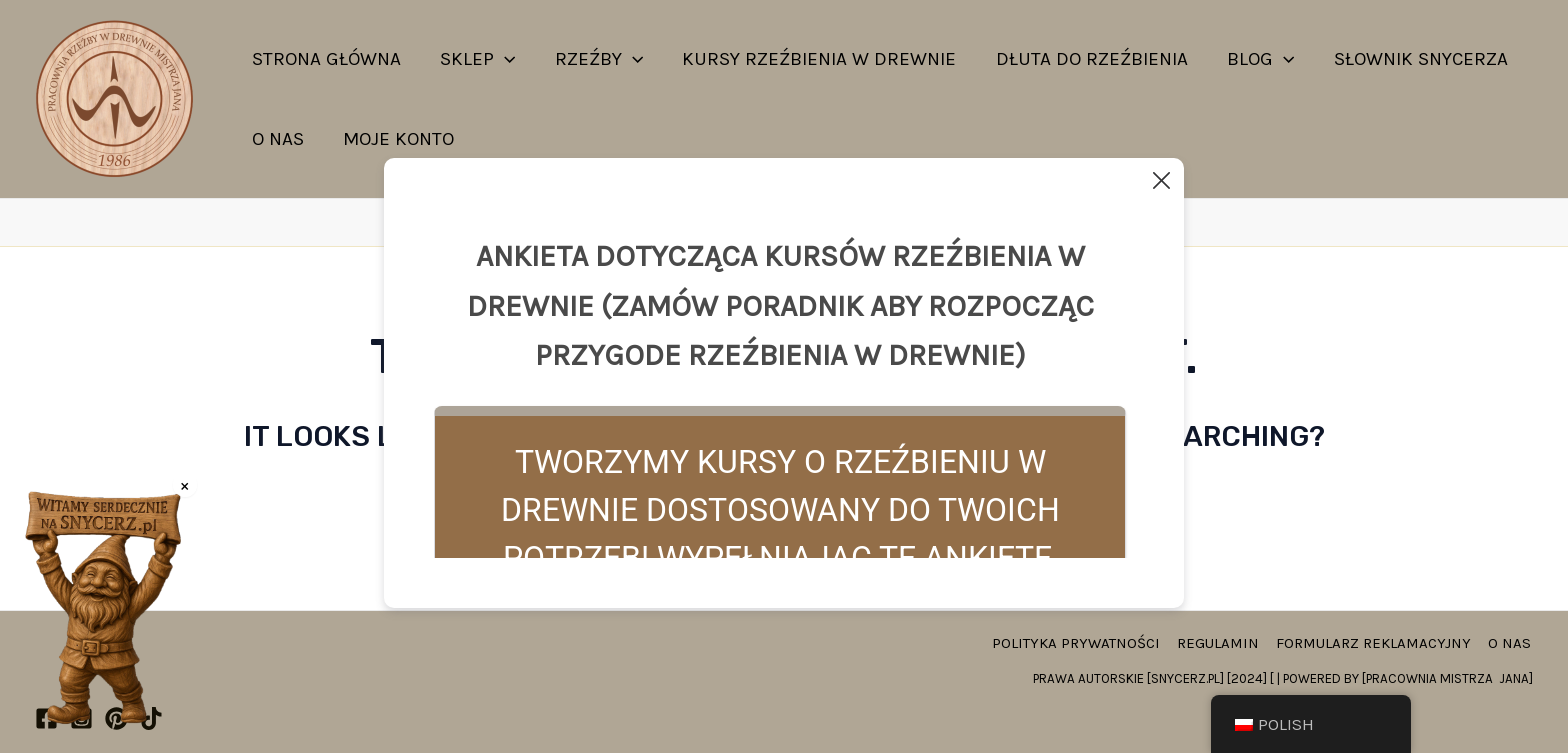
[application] (502, 59)
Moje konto (396, 139)
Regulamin (1224, 643)
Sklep (475, 59)
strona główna (325, 59)
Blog (1253, 59)
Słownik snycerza (1412, 59)
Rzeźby (595, 59)
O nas (277, 139)
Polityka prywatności (1084, 643)
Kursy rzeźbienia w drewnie (815, 59)
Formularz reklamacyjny (1377, 643)
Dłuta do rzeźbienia (1086, 59)
